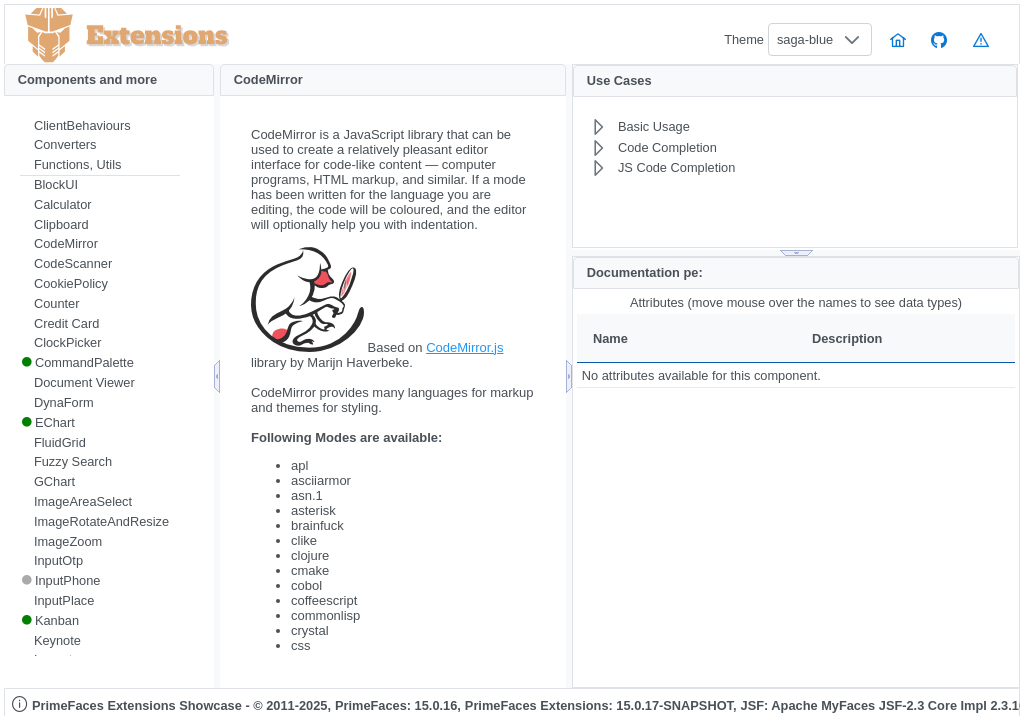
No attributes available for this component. (701, 375)
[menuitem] (100, 126)
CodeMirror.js (464, 347)
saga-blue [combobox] (805, 39)
